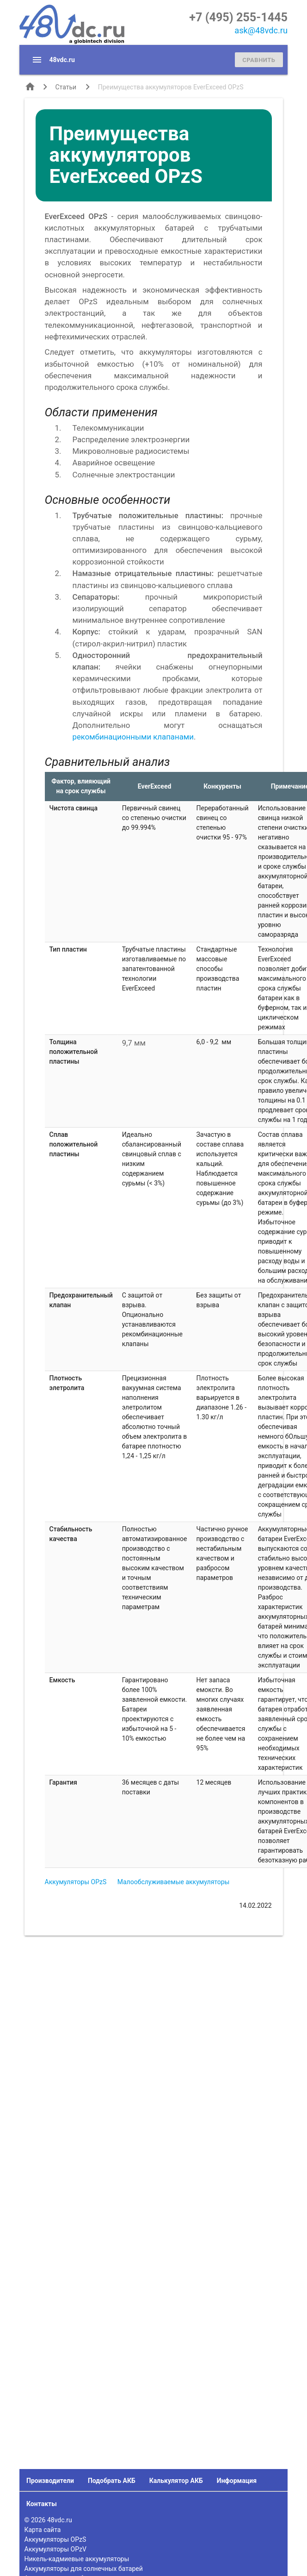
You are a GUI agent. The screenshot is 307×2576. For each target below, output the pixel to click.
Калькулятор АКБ (176, 2480)
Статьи (66, 87)
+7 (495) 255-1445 (238, 17)
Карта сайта (43, 2529)
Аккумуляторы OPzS (76, 1882)
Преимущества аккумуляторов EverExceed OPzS (171, 87)
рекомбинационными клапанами (133, 736)
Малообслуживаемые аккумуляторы (173, 1882)
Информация (237, 2480)
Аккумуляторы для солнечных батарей (84, 2568)
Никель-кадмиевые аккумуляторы (77, 2559)
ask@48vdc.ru (261, 30)
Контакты (41, 2503)
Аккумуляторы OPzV (55, 2549)
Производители (50, 2480)
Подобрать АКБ (111, 2480)
